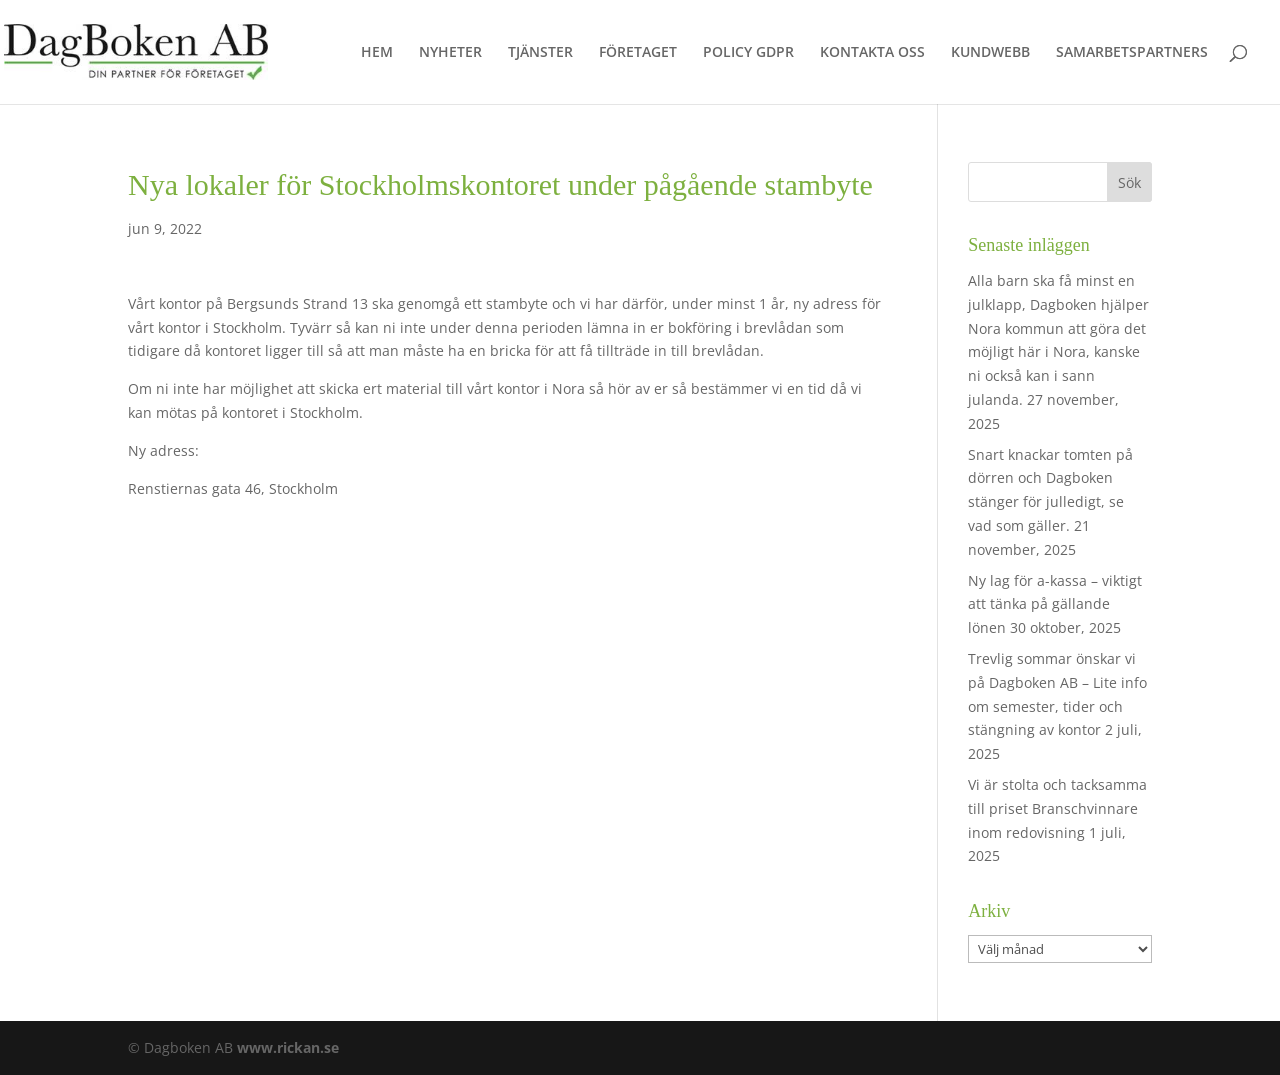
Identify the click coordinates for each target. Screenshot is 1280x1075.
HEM (377, 53)
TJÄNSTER (540, 53)
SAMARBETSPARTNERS (1132, 53)
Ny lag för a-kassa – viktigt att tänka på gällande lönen (1055, 604)
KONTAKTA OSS (872, 53)
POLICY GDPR (748, 53)
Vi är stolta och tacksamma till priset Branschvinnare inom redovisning (1057, 808)
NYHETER (450, 53)
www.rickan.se (288, 1047)
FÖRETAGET (638, 53)
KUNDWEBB (990, 53)
